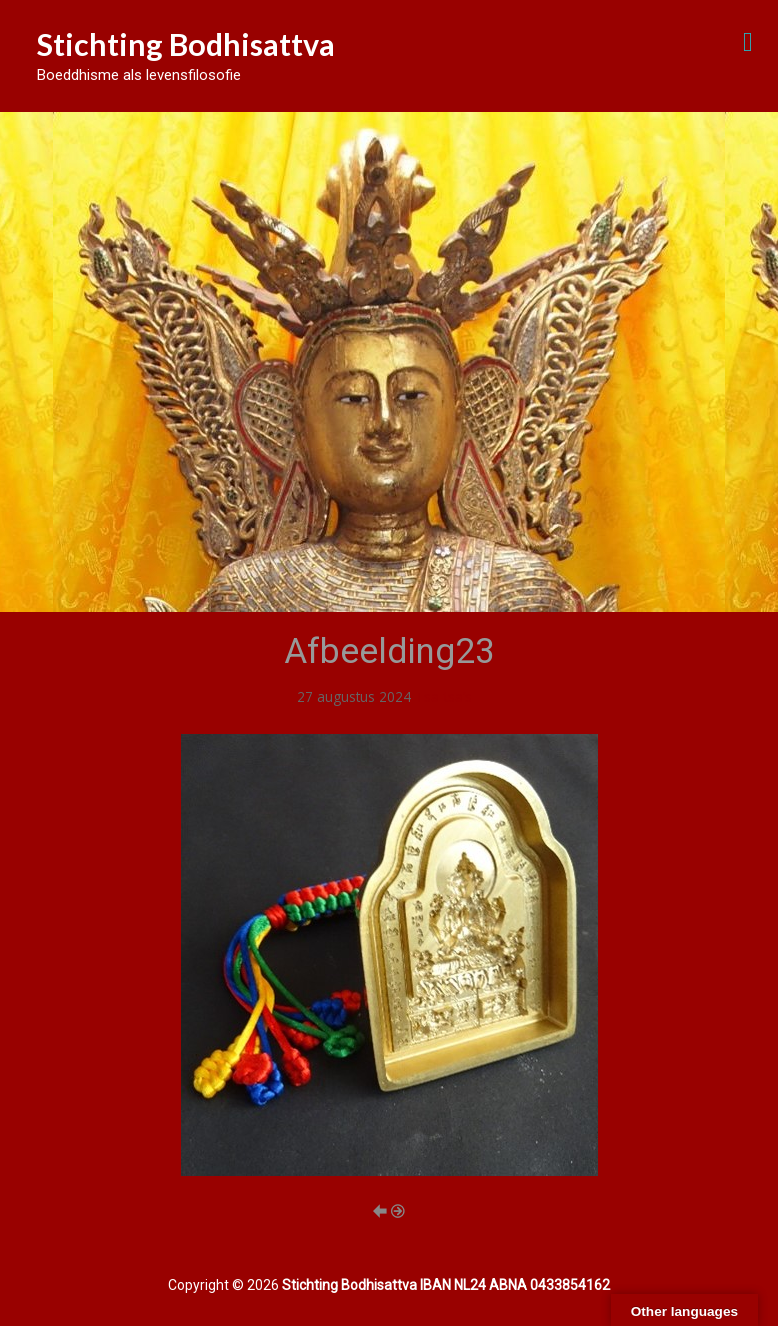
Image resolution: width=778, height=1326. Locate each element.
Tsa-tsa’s (443, 696)
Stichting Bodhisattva (186, 44)
